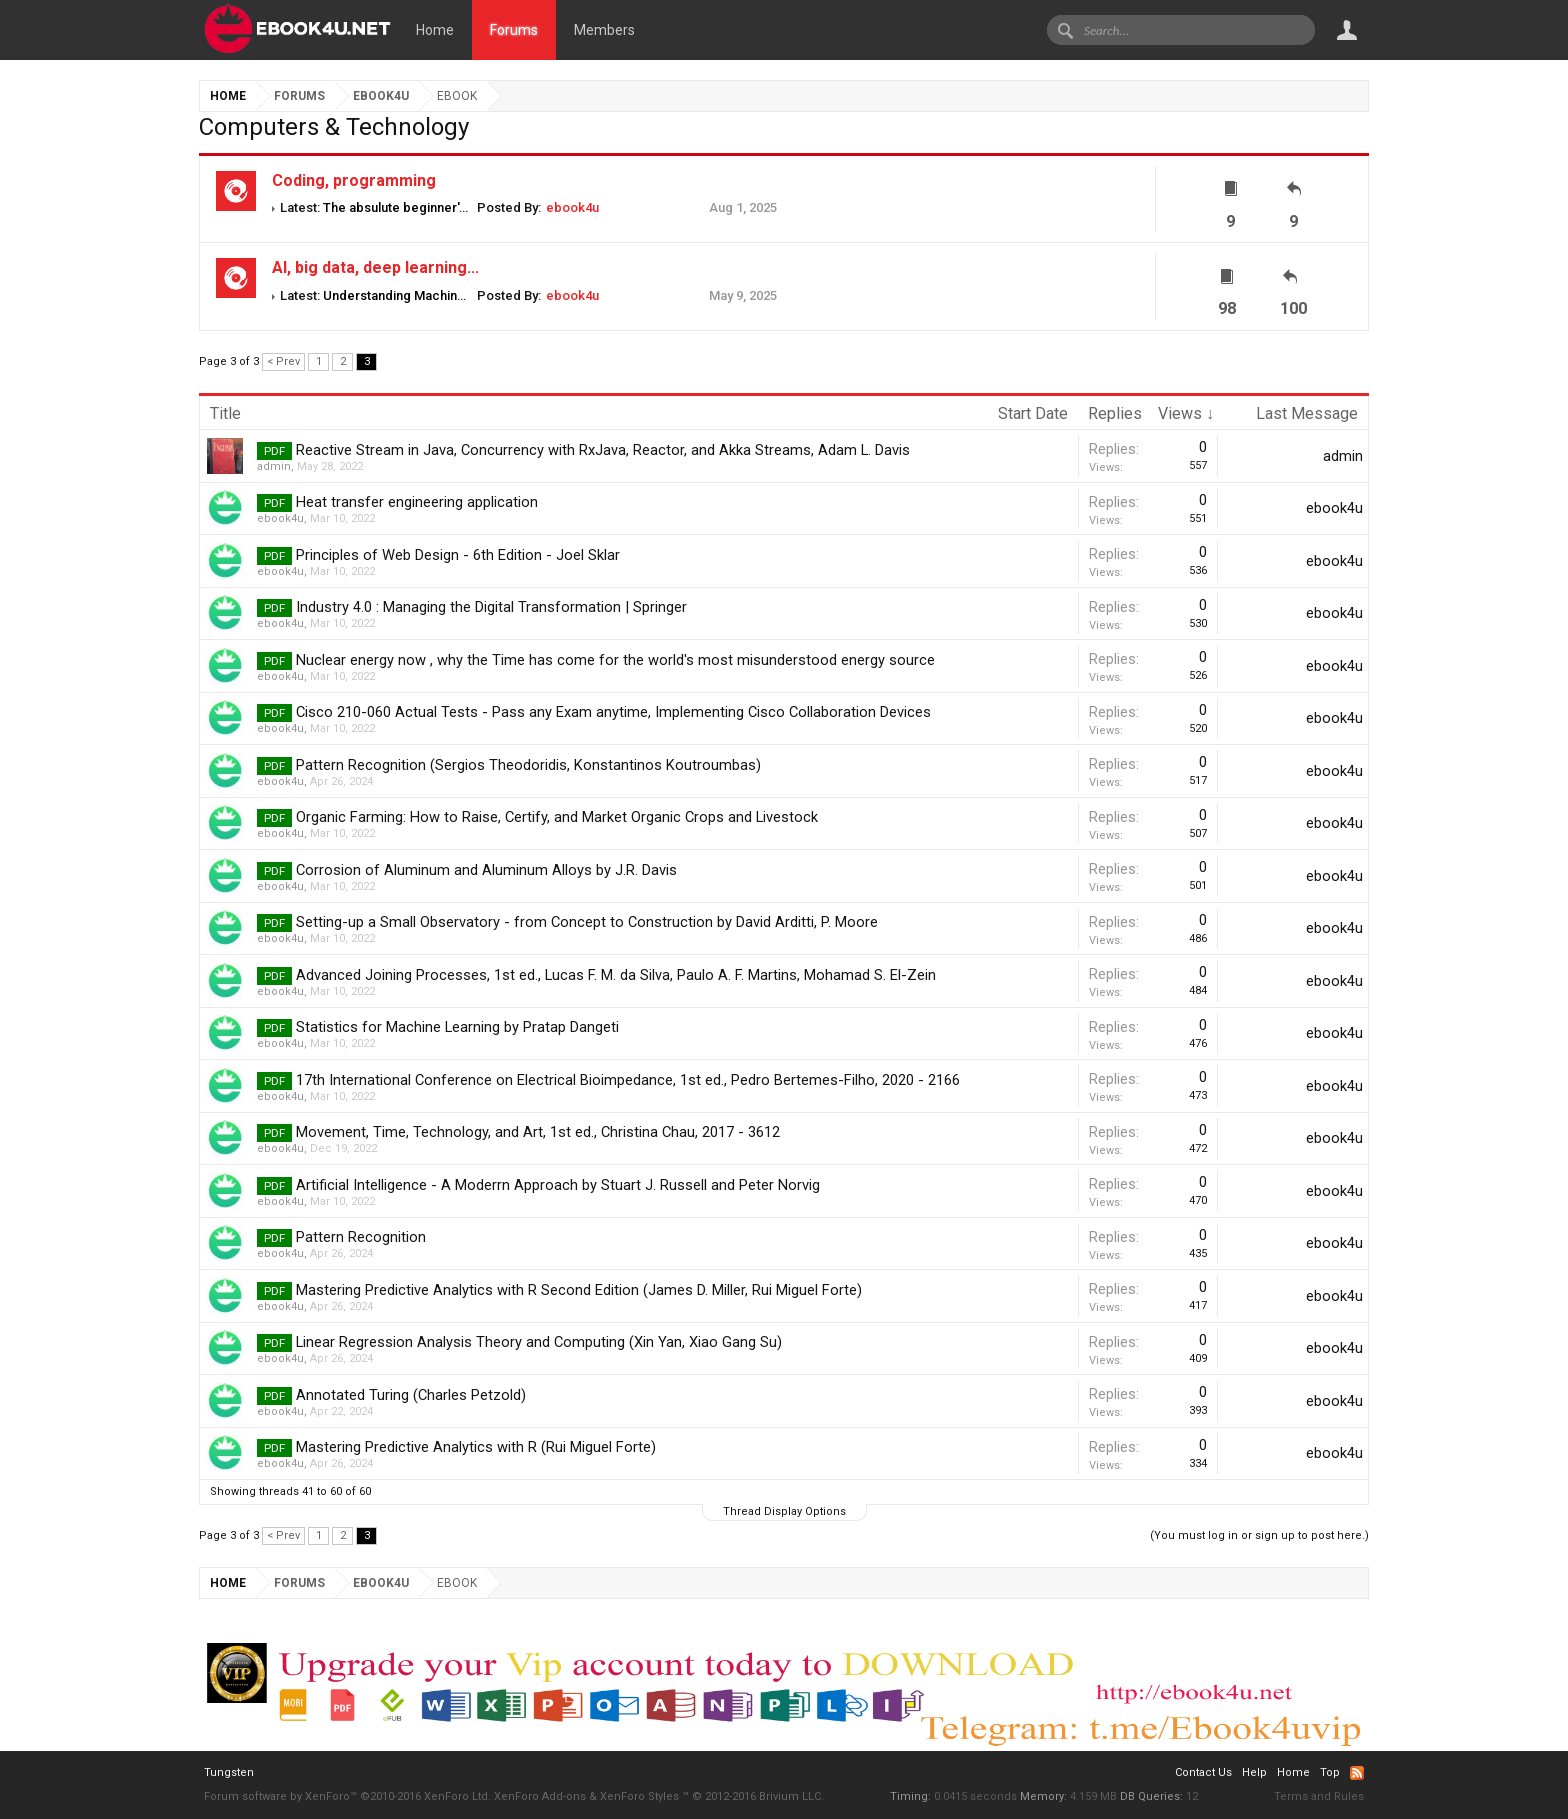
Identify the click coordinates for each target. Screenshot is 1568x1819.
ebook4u (572, 207)
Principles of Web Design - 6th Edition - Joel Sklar (458, 555)
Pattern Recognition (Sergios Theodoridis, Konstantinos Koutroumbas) (528, 765)
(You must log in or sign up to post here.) (1259, 1535)
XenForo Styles (639, 1796)
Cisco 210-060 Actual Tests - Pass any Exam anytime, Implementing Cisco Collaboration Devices (613, 712)
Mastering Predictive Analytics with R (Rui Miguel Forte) (476, 1447)
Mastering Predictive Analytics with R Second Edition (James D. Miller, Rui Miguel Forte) (579, 1290)
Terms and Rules (1319, 1796)
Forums (514, 30)
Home (435, 30)
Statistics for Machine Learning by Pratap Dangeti (457, 1027)
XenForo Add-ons (540, 1796)
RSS (1357, 1773)
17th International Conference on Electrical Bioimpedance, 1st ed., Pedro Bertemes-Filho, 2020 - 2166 (628, 1080)
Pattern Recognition (361, 1237)
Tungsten (229, 1772)
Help (1254, 1772)
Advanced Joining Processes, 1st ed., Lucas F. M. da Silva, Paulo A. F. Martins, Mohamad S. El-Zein (616, 975)
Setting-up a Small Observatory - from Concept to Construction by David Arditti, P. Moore (587, 922)
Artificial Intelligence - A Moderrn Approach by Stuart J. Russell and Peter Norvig (558, 1185)
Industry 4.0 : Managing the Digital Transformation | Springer (491, 607)
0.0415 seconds (975, 1796)
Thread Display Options (784, 1511)
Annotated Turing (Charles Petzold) (411, 1395)
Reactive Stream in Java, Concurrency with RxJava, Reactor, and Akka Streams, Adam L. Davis (603, 450)
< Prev (283, 361)
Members (604, 30)
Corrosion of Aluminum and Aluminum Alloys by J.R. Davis (486, 870)
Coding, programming (354, 180)
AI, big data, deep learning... (375, 267)
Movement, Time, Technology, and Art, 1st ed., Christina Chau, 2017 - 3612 (538, 1132)
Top (1330, 1772)
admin (274, 466)
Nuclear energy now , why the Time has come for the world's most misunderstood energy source (615, 660)
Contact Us (1203, 1772)
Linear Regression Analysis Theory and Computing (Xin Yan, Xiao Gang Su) (539, 1342)
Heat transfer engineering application (417, 502)
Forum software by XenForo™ (347, 1796)
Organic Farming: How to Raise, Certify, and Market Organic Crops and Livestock (557, 817)
